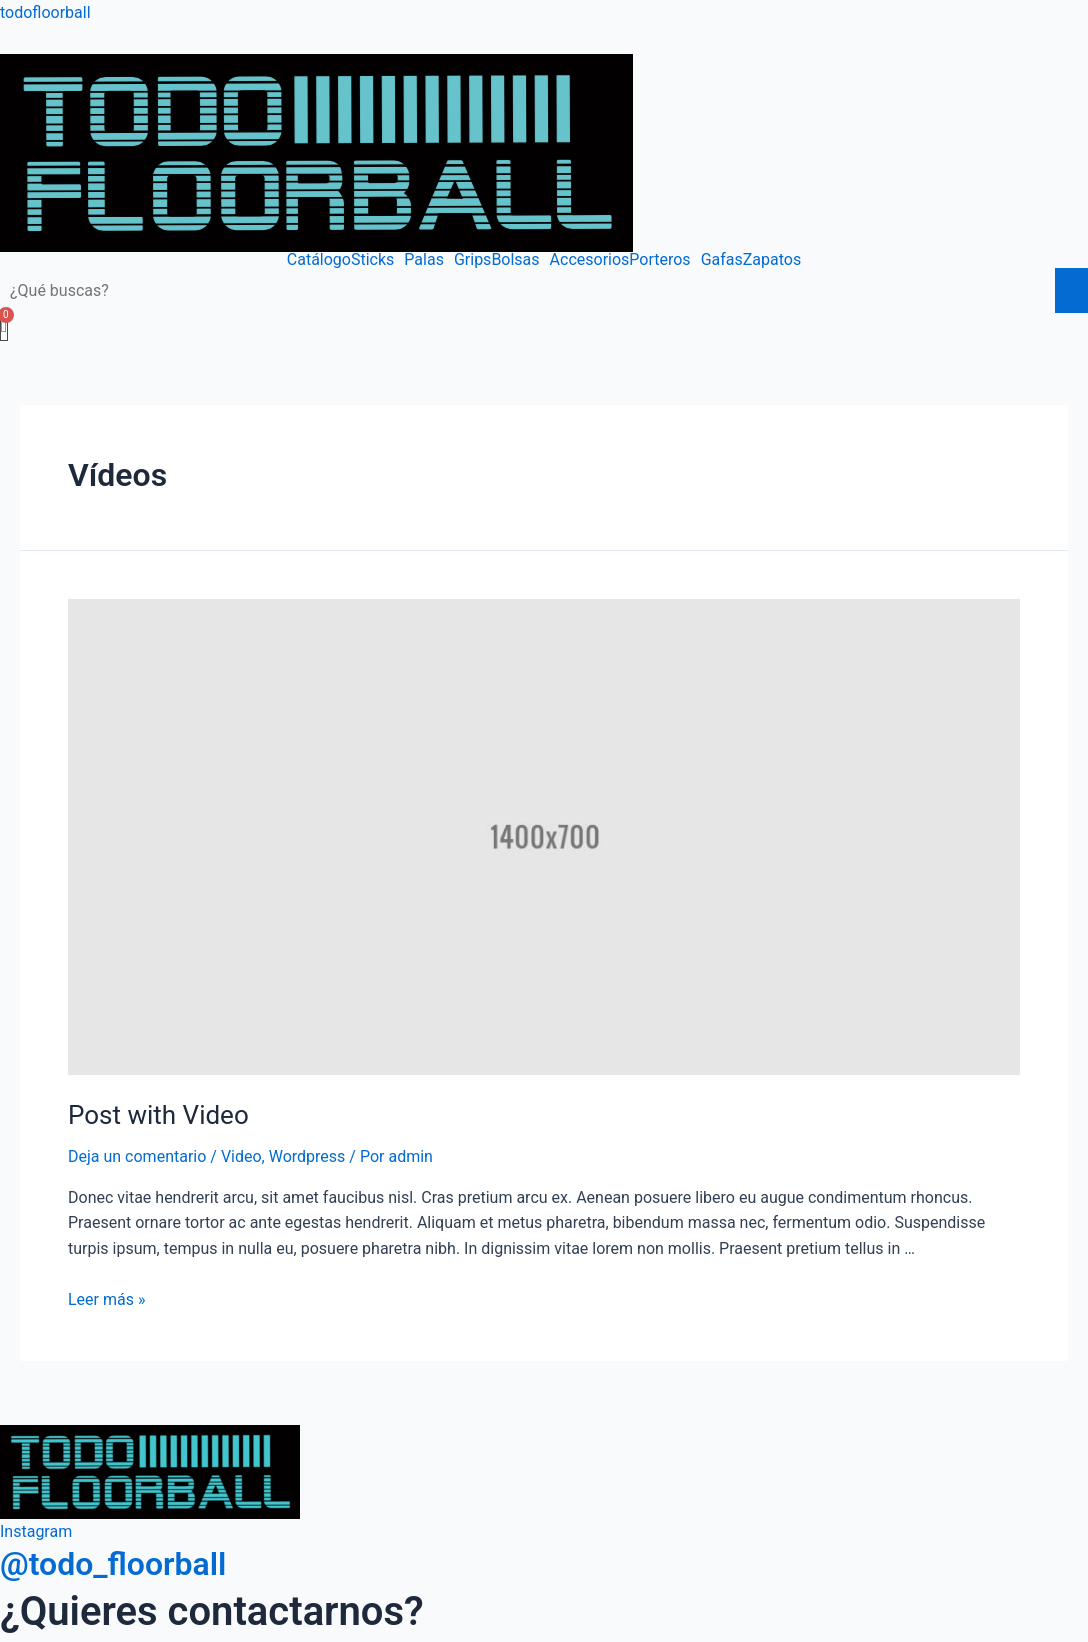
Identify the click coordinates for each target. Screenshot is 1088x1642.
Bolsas (515, 260)
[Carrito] (4, 327)
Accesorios (590, 260)
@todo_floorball (113, 1564)
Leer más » (106, 1299)
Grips (472, 260)
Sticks (372, 260)
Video (241, 1156)
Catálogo (319, 260)
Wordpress (307, 1156)
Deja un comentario (137, 1156)
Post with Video (158, 1115)
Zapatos (772, 260)
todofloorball (45, 12)
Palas (424, 260)
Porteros (659, 260)
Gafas (722, 260)
